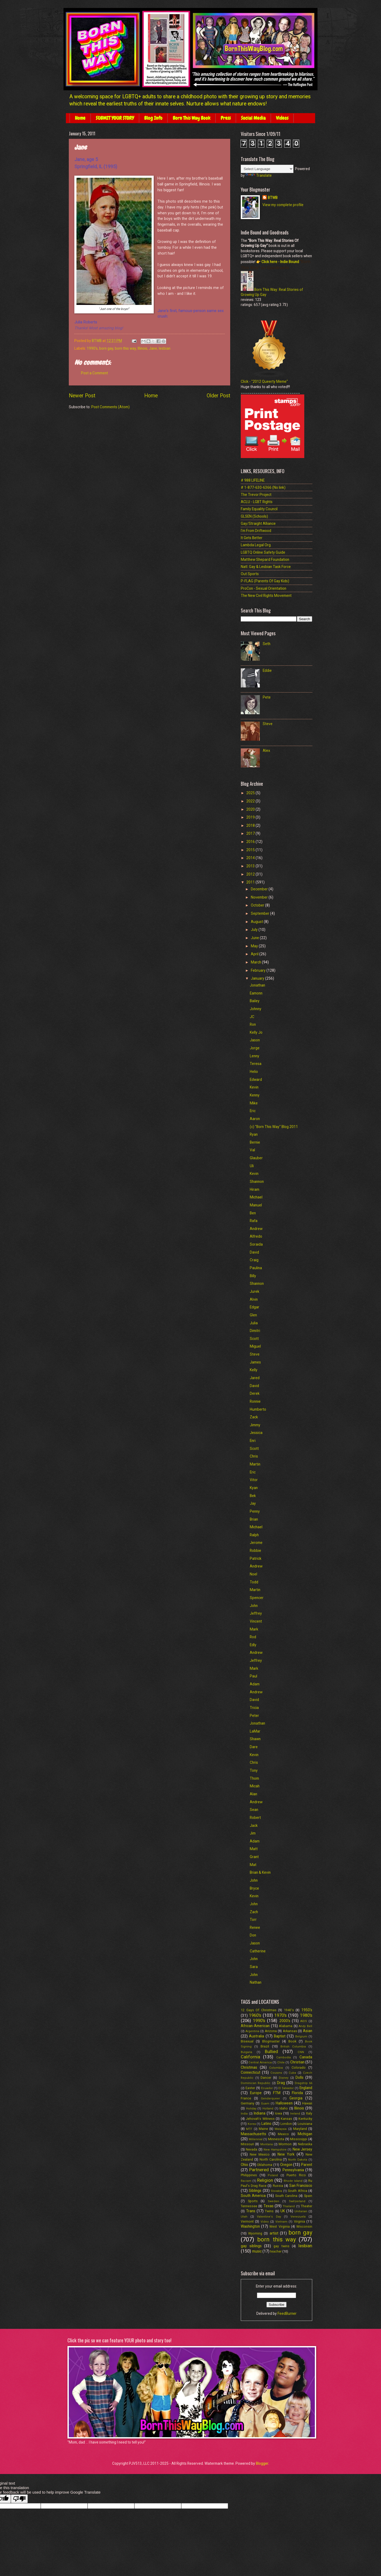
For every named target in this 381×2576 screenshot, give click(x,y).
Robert (255, 1817)
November (260, 897)
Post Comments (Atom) (110, 407)
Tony (254, 1770)
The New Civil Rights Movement (266, 595)
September (260, 913)
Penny (255, 1511)
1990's (92, 348)
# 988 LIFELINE (253, 480)
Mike (254, 1103)
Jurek (254, 1291)
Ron (253, 1024)
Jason (255, 1040)
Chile (281, 2062)
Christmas (249, 2067)
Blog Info (153, 118)
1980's (306, 2015)
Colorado (299, 2067)
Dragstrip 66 (303, 2083)
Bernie (255, 1142)
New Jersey (302, 2149)
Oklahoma (264, 2165)
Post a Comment (94, 373)
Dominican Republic (255, 2083)
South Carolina (286, 2196)
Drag (281, 2083)
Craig (254, 1260)
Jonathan (257, 985)
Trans (250, 2211)
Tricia (254, 1708)
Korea (252, 2124)
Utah (244, 2216)
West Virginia (279, 2226)
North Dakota (297, 2159)
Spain (308, 2196)
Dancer (266, 2078)
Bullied (271, 2051)
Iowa (278, 2113)
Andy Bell (305, 2026)
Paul (253, 1676)
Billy (253, 1276)
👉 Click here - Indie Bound (277, 262)
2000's (284, 2021)
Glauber (256, 1158)
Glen (253, 1315)
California (250, 2056)
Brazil (265, 2046)
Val (252, 1150)
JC (252, 1017)
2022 (251, 801)
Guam (265, 2103)
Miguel (255, 1346)
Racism (246, 2181)
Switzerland (297, 2201)
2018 (251, 825)
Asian (307, 2031)
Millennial (255, 2139)
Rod (253, 1637)
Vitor (254, 1480)
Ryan (254, 1134)
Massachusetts (253, 2134)
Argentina (252, 2031)
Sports (253, 2201)
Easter (250, 2088)
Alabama (285, 2026)
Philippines (249, 2175)
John (254, 1606)
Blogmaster (271, 2041)
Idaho (283, 2108)
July (254, 929)
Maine (263, 2129)
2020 (251, 809)
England (306, 2088)
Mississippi (298, 2139)
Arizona (271, 2031)
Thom (254, 1778)
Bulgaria (246, 2052)
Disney (283, 2078)
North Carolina (271, 2159)
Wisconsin (304, 2226)
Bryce (254, 1888)
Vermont (247, 2221)
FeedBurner (287, 2313)
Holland (267, 2108)
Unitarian (300, 2211)
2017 (251, 833)
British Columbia (293, 2046)
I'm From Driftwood (256, 530)
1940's (289, 2010)
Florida (297, 2093)
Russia (278, 2186)
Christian (297, 2062)
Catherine (258, 1951)
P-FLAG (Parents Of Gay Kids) (265, 581)
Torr (253, 1919)
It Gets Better (251, 538)
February (258, 970)
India (244, 2113)
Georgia (295, 2098)
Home (80, 118)
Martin (255, 1464)
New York (286, 2154)
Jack (254, 1825)
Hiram (254, 1189)
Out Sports (250, 574)
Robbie (255, 1550)
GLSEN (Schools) (254, 516)
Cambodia (283, 2057)
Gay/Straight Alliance (258, 523)
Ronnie (255, 1401)
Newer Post (82, 396)
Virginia (299, 2221)
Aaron (255, 1119)
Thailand (289, 2206)
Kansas (286, 2119)
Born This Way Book (191, 118)
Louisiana (305, 2124)
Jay (253, 1503)
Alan (253, 1794)
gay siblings (251, 2246)
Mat (253, 1865)
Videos (282, 118)
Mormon (285, 2144)
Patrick (255, 1558)
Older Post (218, 396)
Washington (250, 2226)
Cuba (292, 2073)
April (255, 954)
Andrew (256, 1229)
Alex (266, 750)
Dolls (299, 2077)
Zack (254, 1417)
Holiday (251, 2108)
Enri (253, 1440)
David (254, 1252)
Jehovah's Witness (260, 2119)
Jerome (256, 1542)
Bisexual (247, 2041)
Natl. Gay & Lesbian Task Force (266, 567)
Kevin (254, 1087)
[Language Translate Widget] (267, 169)
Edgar (254, 1307)
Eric (253, 1111)
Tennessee (249, 2206)
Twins (269, 2211)
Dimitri (255, 1331)
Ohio (244, 2164)
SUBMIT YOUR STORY (115, 118)
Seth (266, 644)
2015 (251, 850)
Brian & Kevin (260, 1872)
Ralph (254, 1535)
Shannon (257, 1181)
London (286, 2124)
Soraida (256, 1244)
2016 (251, 842)
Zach (254, 1912)
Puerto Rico (296, 2175)
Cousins (276, 2073)
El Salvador (286, 2088)
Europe (256, 2093)
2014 (251, 858)
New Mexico (260, 2154)
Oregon (286, 2164)
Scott (254, 1338)
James (255, 1362)
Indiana (259, 2113)
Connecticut (250, 2072)
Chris (254, 1456)
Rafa (253, 1221)
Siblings (255, 2190)
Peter (254, 1715)
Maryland (300, 2129)
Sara (254, 1967)
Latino (266, 2123)
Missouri (247, 2144)
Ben (253, 1213)
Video (265, 2221)
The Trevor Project (256, 494)
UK (282, 2211)
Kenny (255, 1095)
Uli (252, 1166)
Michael (256, 1197)
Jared (255, 1378)
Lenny (254, 1056)
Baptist (279, 2036)
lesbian (164, 348)
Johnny (255, 1009)
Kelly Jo (256, 1032)
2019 (251, 817)
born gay (106, 348)
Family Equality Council (259, 509)
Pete (267, 697)
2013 (251, 866)
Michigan (305, 2134)
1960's (255, 2015)
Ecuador (267, 2088)
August (257, 922)
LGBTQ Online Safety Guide (263, 552)
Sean (254, 1809)
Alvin (254, 1299)
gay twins (281, 2246)
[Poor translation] (19, 2498)
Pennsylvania (293, 2170)
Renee (255, 1927)
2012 (251, 874)
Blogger (262, 2463)
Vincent (256, 1621)
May (255, 946)
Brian (254, 1519)
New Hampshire (275, 2149)
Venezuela (298, 2216)
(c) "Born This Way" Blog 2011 (274, 1127)
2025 (251, 793)
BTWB (273, 198)
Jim (253, 1833)
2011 (251, 882)
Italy (309, 2113)
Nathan (255, 1982)
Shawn (255, 1739)
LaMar (255, 1731)
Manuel (256, 1205)
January (258, 978)
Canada (306, 2057)
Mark (254, 1629)
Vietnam (281, 2221)
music (257, 2251)
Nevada (251, 2149)
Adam (255, 1684)
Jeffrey (256, 1613)
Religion (265, 2180)
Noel (253, 1574)
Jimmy (255, 1425)
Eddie (267, 670)
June (255, 938)
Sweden (273, 2201)
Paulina (256, 1268)
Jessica (256, 1433)
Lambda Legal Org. (256, 545)
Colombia (276, 2067)
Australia (256, 2036)
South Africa (297, 2191)
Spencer (257, 1598)
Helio (254, 1071)
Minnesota (276, 2139)
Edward (256, 1079)
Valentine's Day (269, 2216)
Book (292, 2041)
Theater (306, 2206)
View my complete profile (282, 205)
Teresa (255, 1064)
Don (253, 1935)
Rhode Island (293, 2181)
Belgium (301, 2036)
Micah (255, 1786)
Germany (247, 2103)
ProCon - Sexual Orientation (263, 588)
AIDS (303, 2021)
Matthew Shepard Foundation (265, 559)
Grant (254, 1857)
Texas (269, 2206)
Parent (306, 2164)
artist (274, 2233)
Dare (254, 1747)
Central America (259, 2062)
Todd (254, 1582)
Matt (254, 1849)
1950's (306, 2010)
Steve (268, 724)
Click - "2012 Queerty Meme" (264, 381)
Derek (255, 1393)
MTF (249, 2129)
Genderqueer (270, 2098)
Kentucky (305, 2119)
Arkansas (290, 2031)
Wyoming (255, 2233)
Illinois (142, 348)
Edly (253, 1645)
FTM (276, 2093)
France (246, 2098)
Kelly (253, 1370)
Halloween (284, 2103)
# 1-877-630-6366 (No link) (263, 487)
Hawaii (307, 2103)
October (258, 905)
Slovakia (276, 2191)
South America (253, 2195)
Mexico (283, 2134)
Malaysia (281, 2129)
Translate (259, 175)
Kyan (254, 1488)
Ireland (295, 2113)
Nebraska (305, 2144)
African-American (255, 2026)
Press (226, 118)
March (256, 962)
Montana (266, 2144)
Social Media (253, 118)
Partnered (259, 2169)
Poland (273, 2175)
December (260, 889)
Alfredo (256, 1236)
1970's (280, 2015)
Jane (153, 348)
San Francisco (300, 2185)
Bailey (255, 1001)
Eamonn (256, 993)
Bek (253, 1496)
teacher (276, 2251)
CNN (301, 2052)
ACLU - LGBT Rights (257, 502)
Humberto (258, 1409)
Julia (254, 1323)
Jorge (255, 1048)
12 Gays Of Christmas (258, 2010)
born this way (125, 348)
